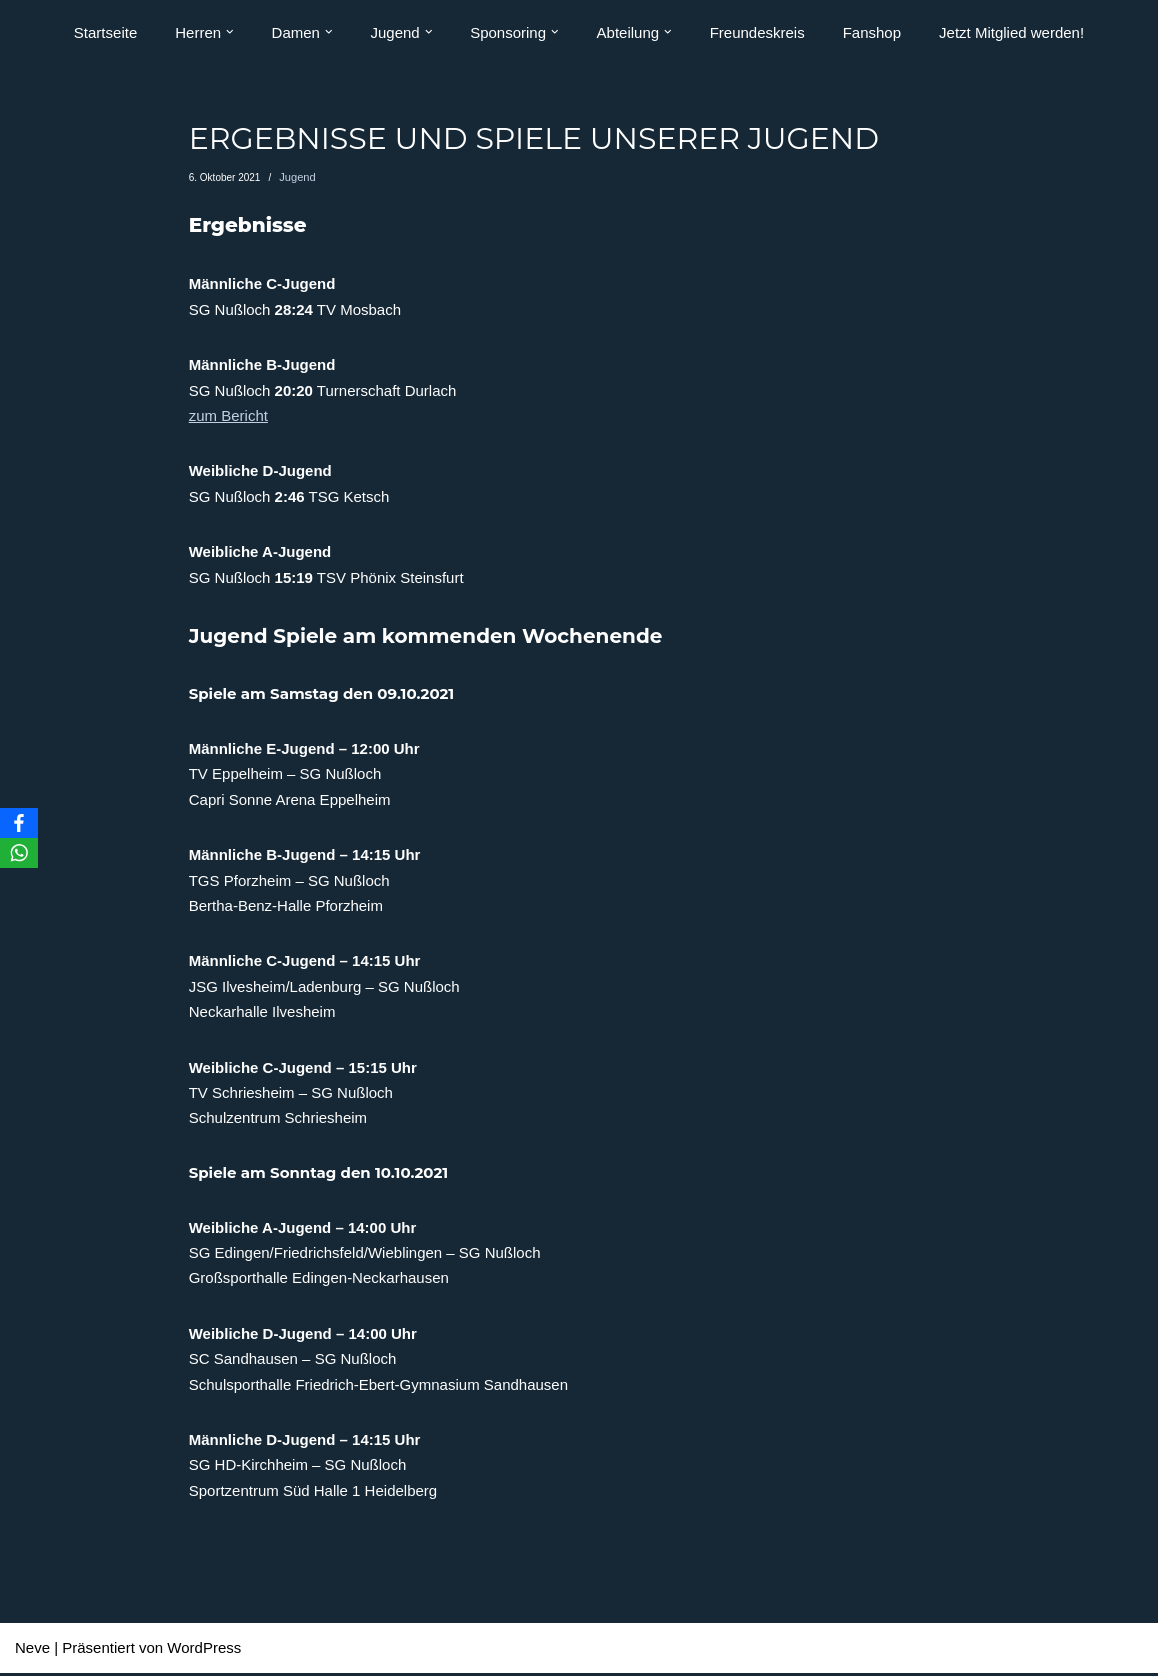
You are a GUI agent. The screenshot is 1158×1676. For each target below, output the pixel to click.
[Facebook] (19, 823)
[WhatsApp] (19, 853)
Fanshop (872, 32)
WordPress (204, 1651)
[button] (230, 32)
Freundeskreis (757, 32)
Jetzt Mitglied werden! (1011, 32)
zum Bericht (228, 416)
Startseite (105, 32)
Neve (32, 1651)
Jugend (295, 177)
